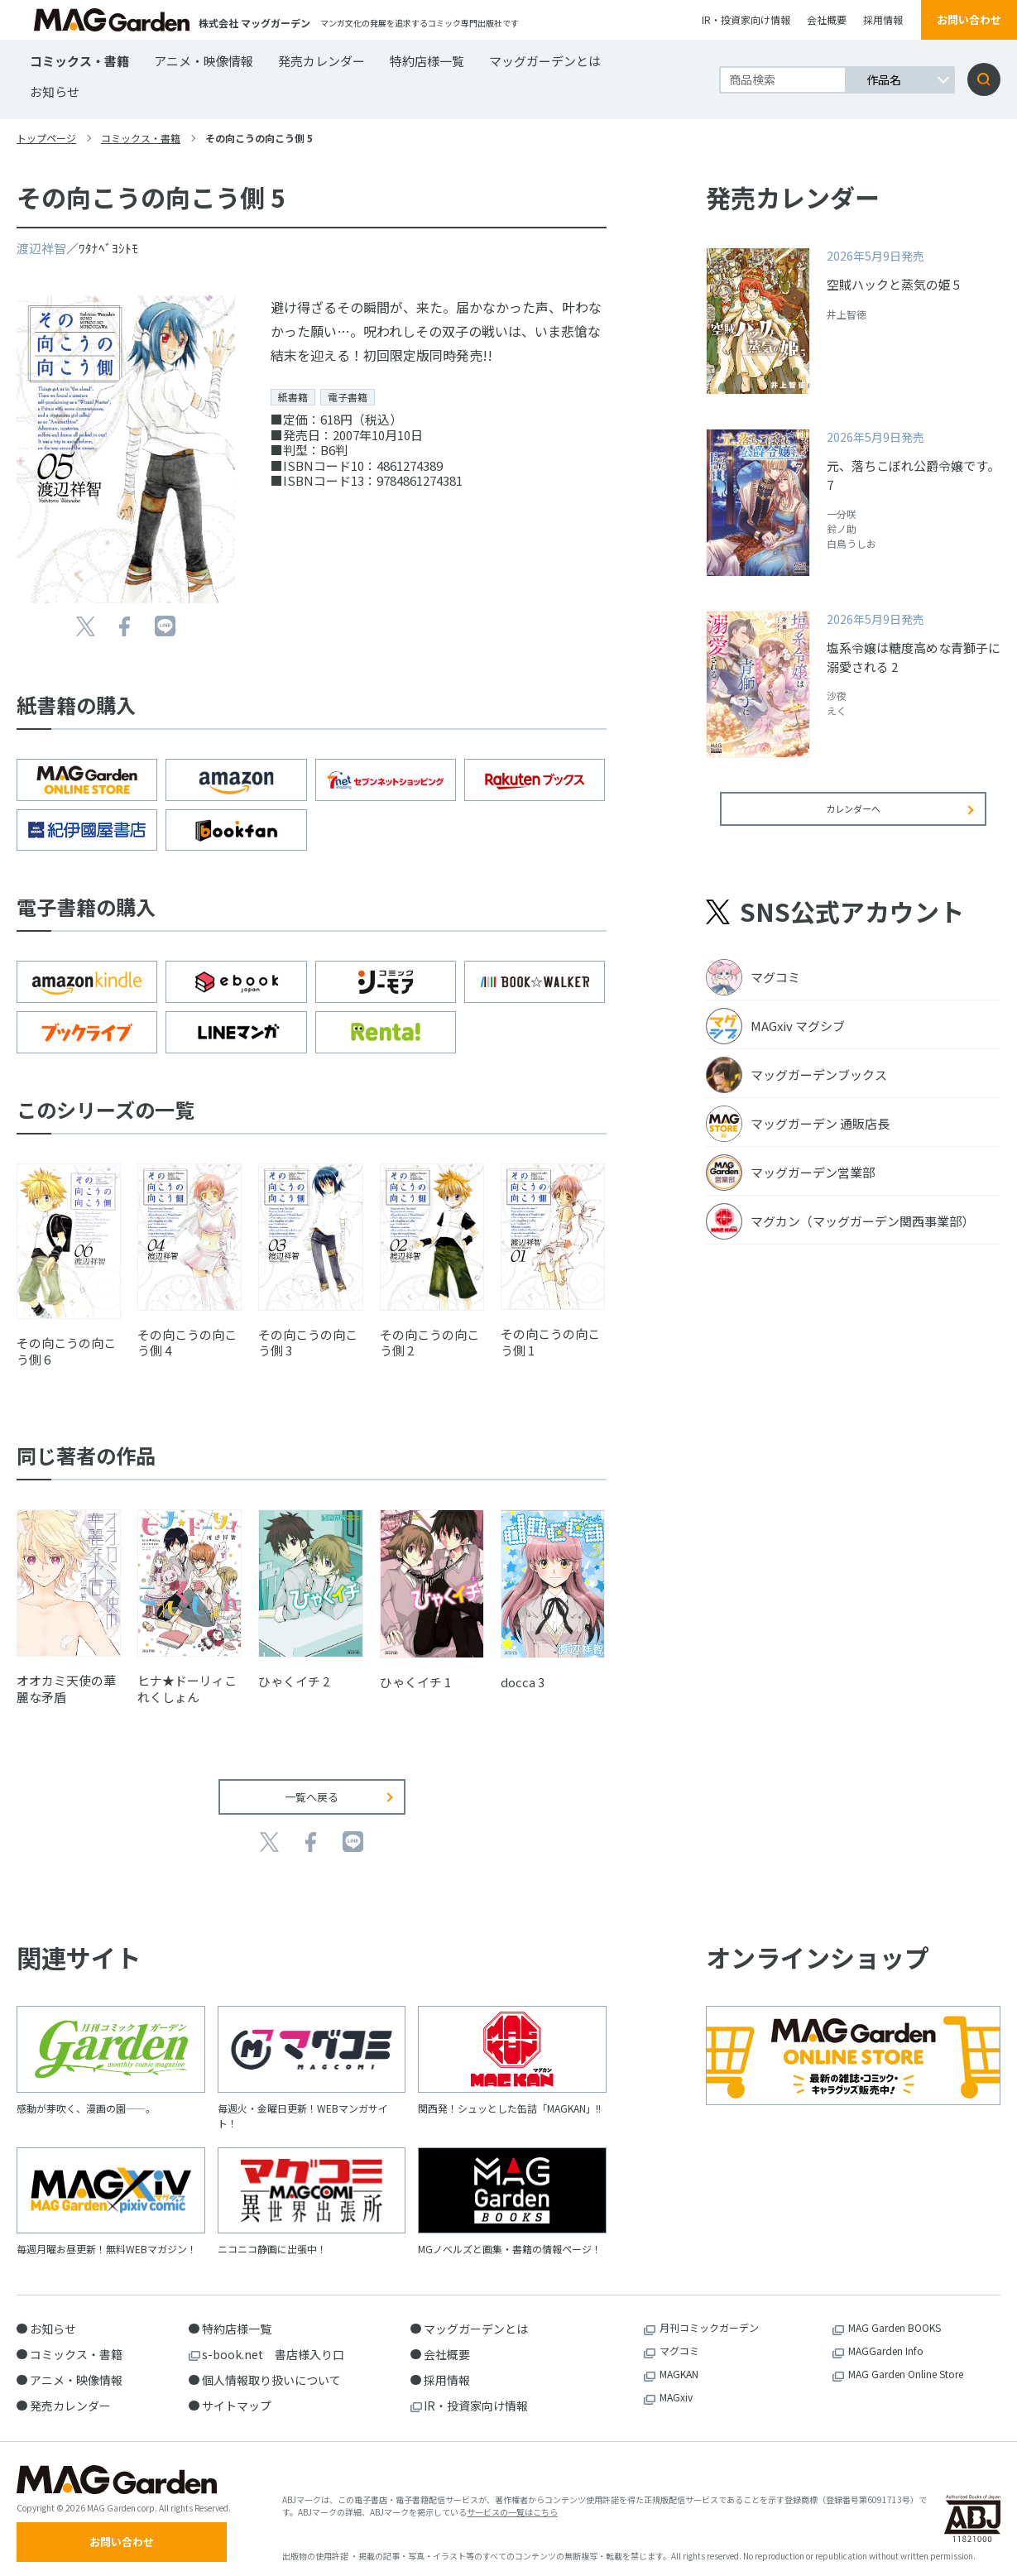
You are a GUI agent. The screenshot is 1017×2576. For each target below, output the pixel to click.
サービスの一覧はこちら (512, 2505)
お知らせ (54, 91)
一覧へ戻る (311, 1784)
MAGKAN (679, 2362)
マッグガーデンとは (545, 61)
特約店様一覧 (427, 61)
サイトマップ (236, 2394)
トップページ (46, 138)
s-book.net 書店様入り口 (273, 2342)
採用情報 (883, 19)
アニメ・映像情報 (203, 61)
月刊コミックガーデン (709, 2316)
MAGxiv (676, 2385)
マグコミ (679, 2339)
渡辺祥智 (41, 248)
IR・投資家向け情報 (746, 19)
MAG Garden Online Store (905, 2362)
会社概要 (827, 19)
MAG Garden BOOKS (894, 2316)
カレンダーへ (853, 819)
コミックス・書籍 (79, 61)
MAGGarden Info (885, 2339)
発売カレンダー (321, 61)
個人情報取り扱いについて (271, 2368)
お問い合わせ (969, 19)
